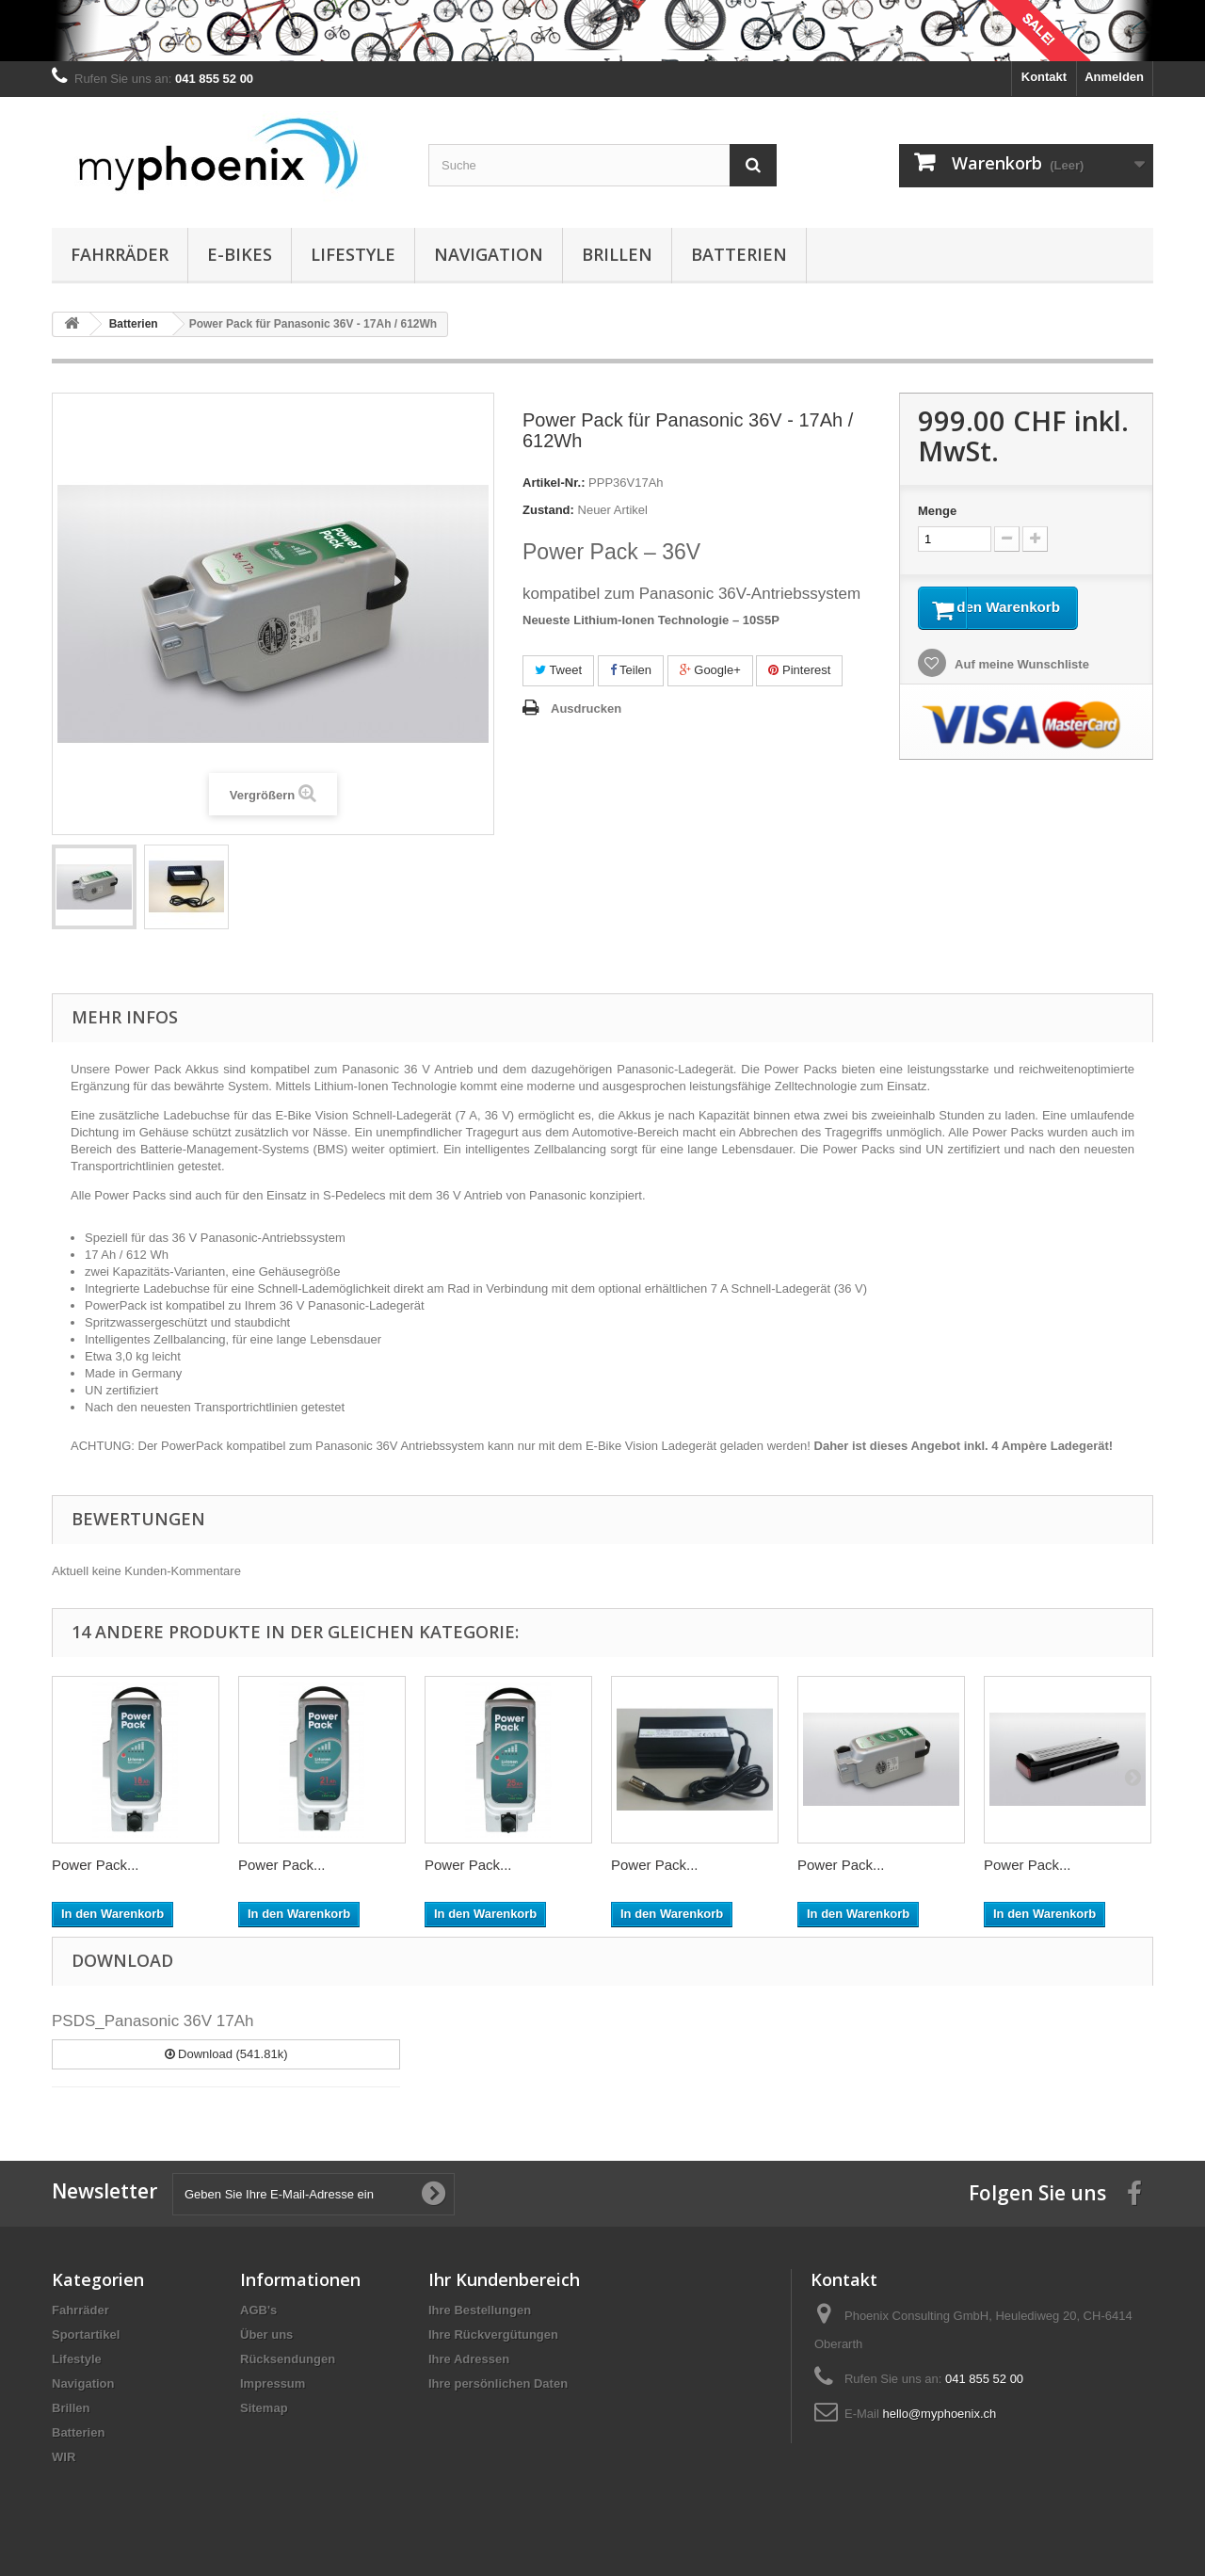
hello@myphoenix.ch (939, 2414)
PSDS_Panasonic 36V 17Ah (153, 2021)
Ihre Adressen (468, 2359)
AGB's (258, 2310)
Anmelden (1114, 77)
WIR (63, 2457)
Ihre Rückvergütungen (493, 2334)
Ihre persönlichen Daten (498, 2383)
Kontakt (1044, 77)
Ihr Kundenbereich (504, 2279)
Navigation (488, 254)
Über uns (266, 2334)
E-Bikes (239, 254)
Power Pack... (95, 1865)
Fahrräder (120, 254)
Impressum (272, 2383)
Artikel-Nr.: (553, 482)
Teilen (630, 670)
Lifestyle (353, 254)
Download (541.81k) (226, 2054)
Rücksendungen (287, 2359)
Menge (937, 511)
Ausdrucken (586, 708)
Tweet (558, 670)
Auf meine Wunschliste (1020, 691)
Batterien (739, 254)
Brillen (617, 254)
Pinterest (799, 670)
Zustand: (548, 510)
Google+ (710, 670)
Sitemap (264, 2408)
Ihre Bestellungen (479, 2310)
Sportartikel (86, 2334)
